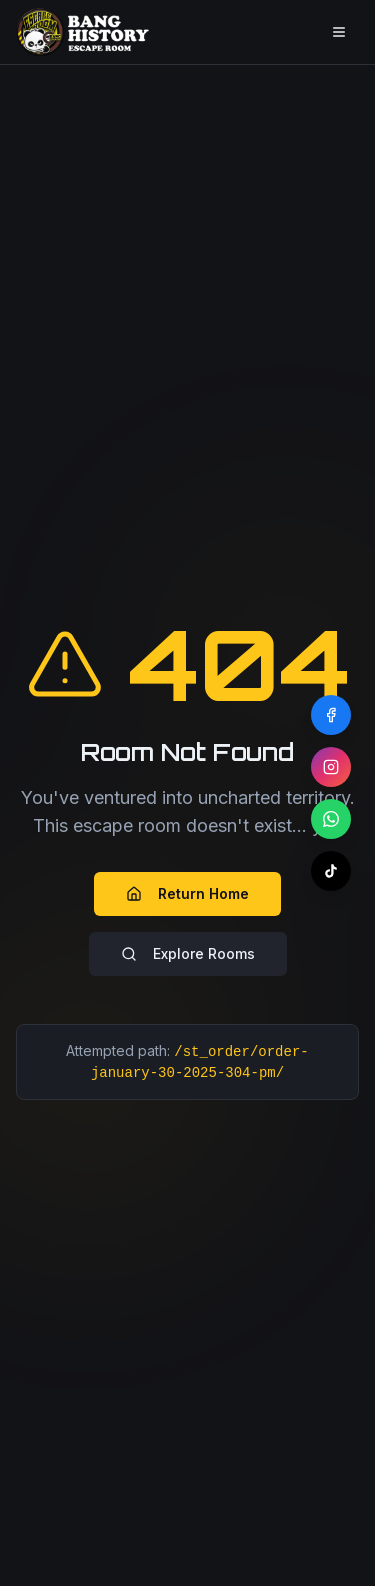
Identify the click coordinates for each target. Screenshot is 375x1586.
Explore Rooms (188, 953)
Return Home (187, 893)
